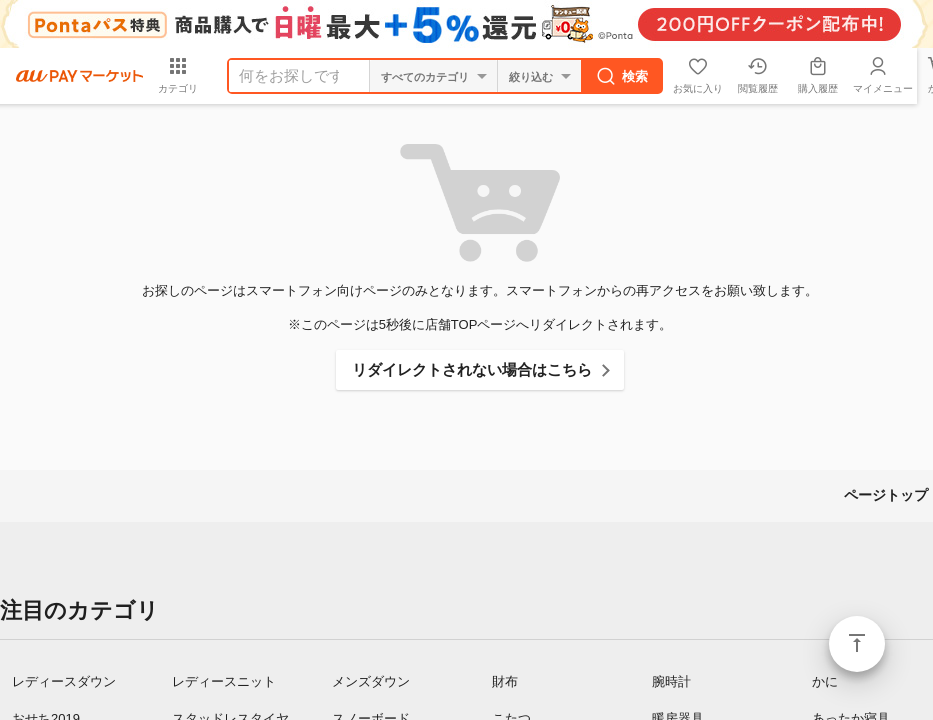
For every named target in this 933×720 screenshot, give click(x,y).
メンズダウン (371, 681)
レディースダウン (64, 681)
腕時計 (671, 681)
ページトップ (857, 644)
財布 (505, 681)
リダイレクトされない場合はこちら (472, 369)
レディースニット (224, 681)
